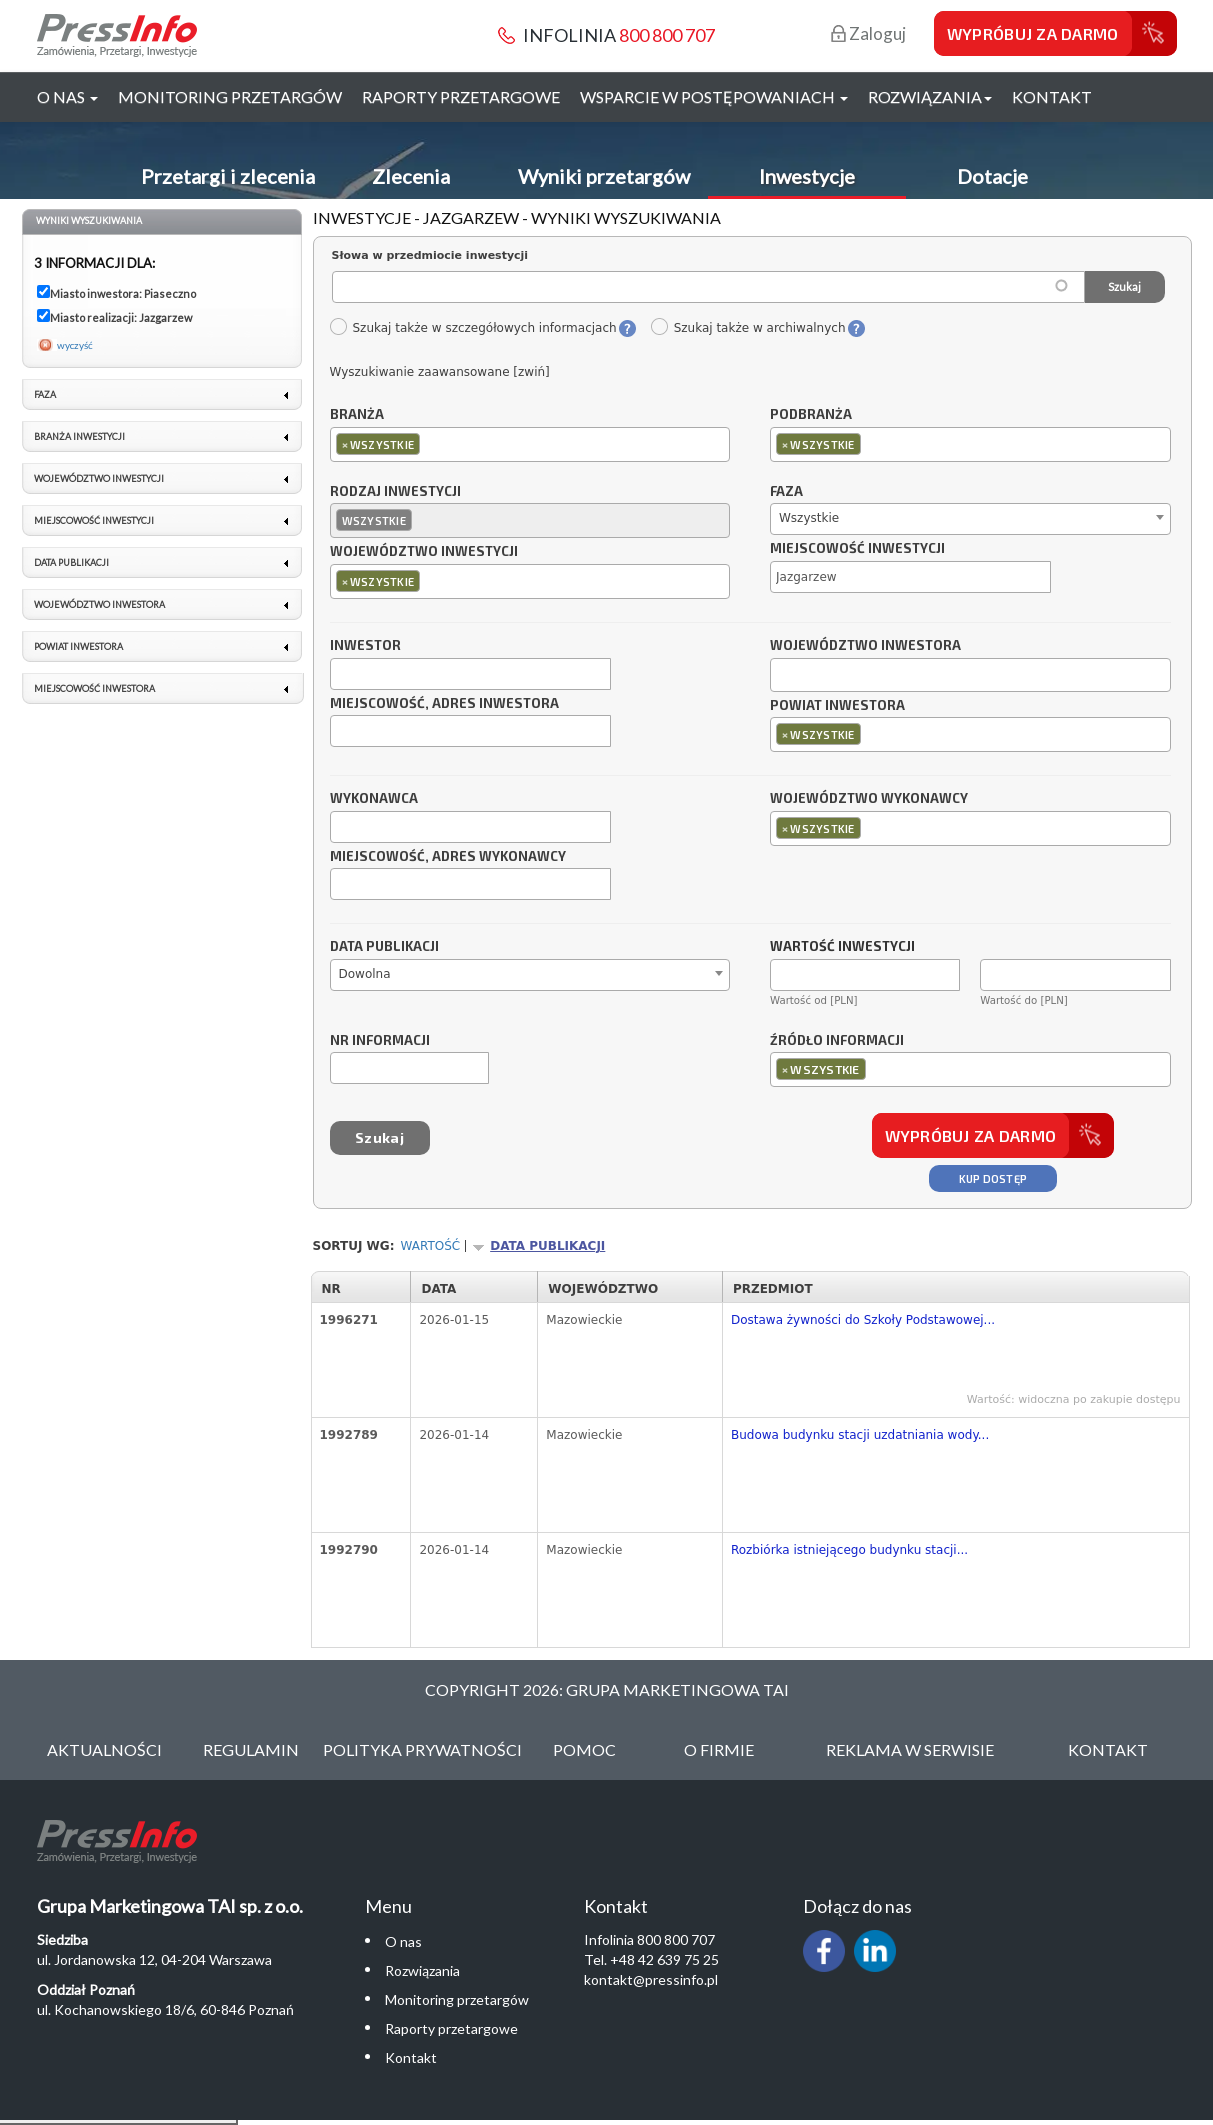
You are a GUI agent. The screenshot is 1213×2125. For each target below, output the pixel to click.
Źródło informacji (837, 1041)
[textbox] (429, 443)
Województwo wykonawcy (869, 799)
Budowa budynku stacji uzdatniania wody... (860, 1435)
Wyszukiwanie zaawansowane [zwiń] (440, 372)
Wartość (431, 1246)
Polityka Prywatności (422, 1749)
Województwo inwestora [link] (99, 604)
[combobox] (530, 444)
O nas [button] (67, 96)
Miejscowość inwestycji (857, 549)
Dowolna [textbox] (365, 974)
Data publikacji (384, 947)
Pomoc (584, 1749)
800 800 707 (667, 35)
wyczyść (75, 345)
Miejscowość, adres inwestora (444, 704)
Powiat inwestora (837, 706)
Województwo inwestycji (424, 552)
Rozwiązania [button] (930, 96)
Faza (786, 492)
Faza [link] (45, 394)
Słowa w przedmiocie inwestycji (430, 255)
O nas (403, 1941)
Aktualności (104, 1749)
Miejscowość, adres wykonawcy (448, 857)
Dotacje (992, 176)
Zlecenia (411, 176)
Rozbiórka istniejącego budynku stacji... (849, 1550)
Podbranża (811, 415)
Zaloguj (868, 33)
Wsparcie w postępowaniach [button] (714, 96)
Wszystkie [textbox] (809, 518)
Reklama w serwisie (910, 1749)
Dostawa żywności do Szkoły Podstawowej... (863, 1320)
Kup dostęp (993, 1178)
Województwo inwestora (865, 646)
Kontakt (1052, 96)
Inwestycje (807, 176)
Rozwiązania (422, 1970)
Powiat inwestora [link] (78, 646)
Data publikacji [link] (71, 562)
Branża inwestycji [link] (79, 436)
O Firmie (719, 1749)
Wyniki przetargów (604, 176)
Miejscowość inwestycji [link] (94, 520)
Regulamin (251, 1749)
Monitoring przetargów (230, 96)
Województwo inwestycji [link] (99, 478)
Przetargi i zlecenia (228, 176)
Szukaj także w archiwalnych (748, 328)
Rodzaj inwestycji (395, 492)
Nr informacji (380, 1041)
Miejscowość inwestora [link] (94, 688)
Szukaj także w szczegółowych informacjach (473, 328)
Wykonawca (374, 799)
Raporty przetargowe (461, 96)
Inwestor (365, 646)
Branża (357, 415)
